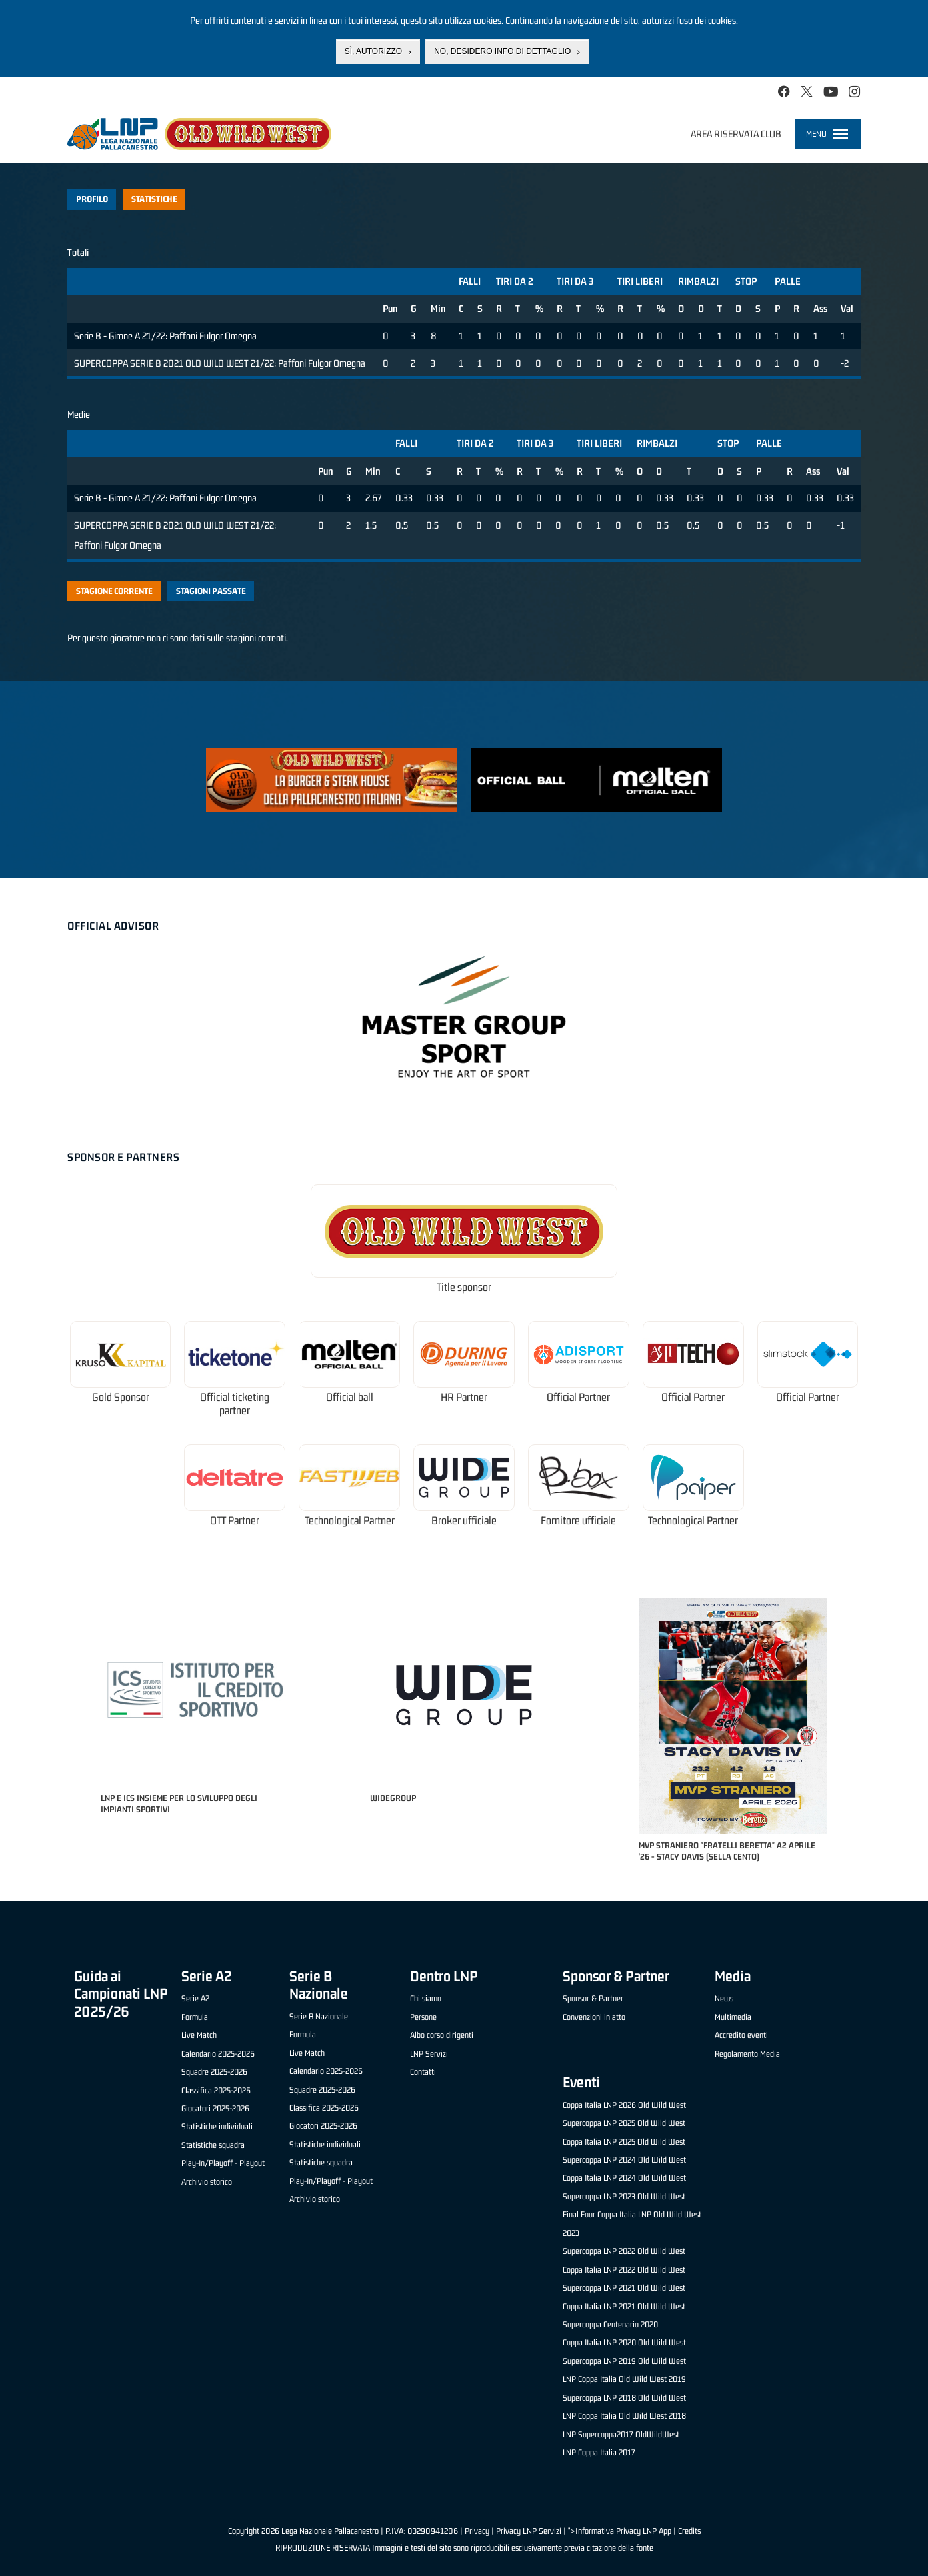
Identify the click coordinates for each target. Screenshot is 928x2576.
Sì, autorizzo (373, 51)
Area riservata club (736, 133)
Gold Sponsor (120, 1397)
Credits (689, 2531)
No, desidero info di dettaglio (502, 51)
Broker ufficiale (464, 1520)
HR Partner (464, 1397)
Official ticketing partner (234, 1404)
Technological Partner (350, 1520)
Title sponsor (464, 1287)
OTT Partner (234, 1520)
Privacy (477, 2531)
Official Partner (578, 1397)
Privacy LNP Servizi (528, 2531)
